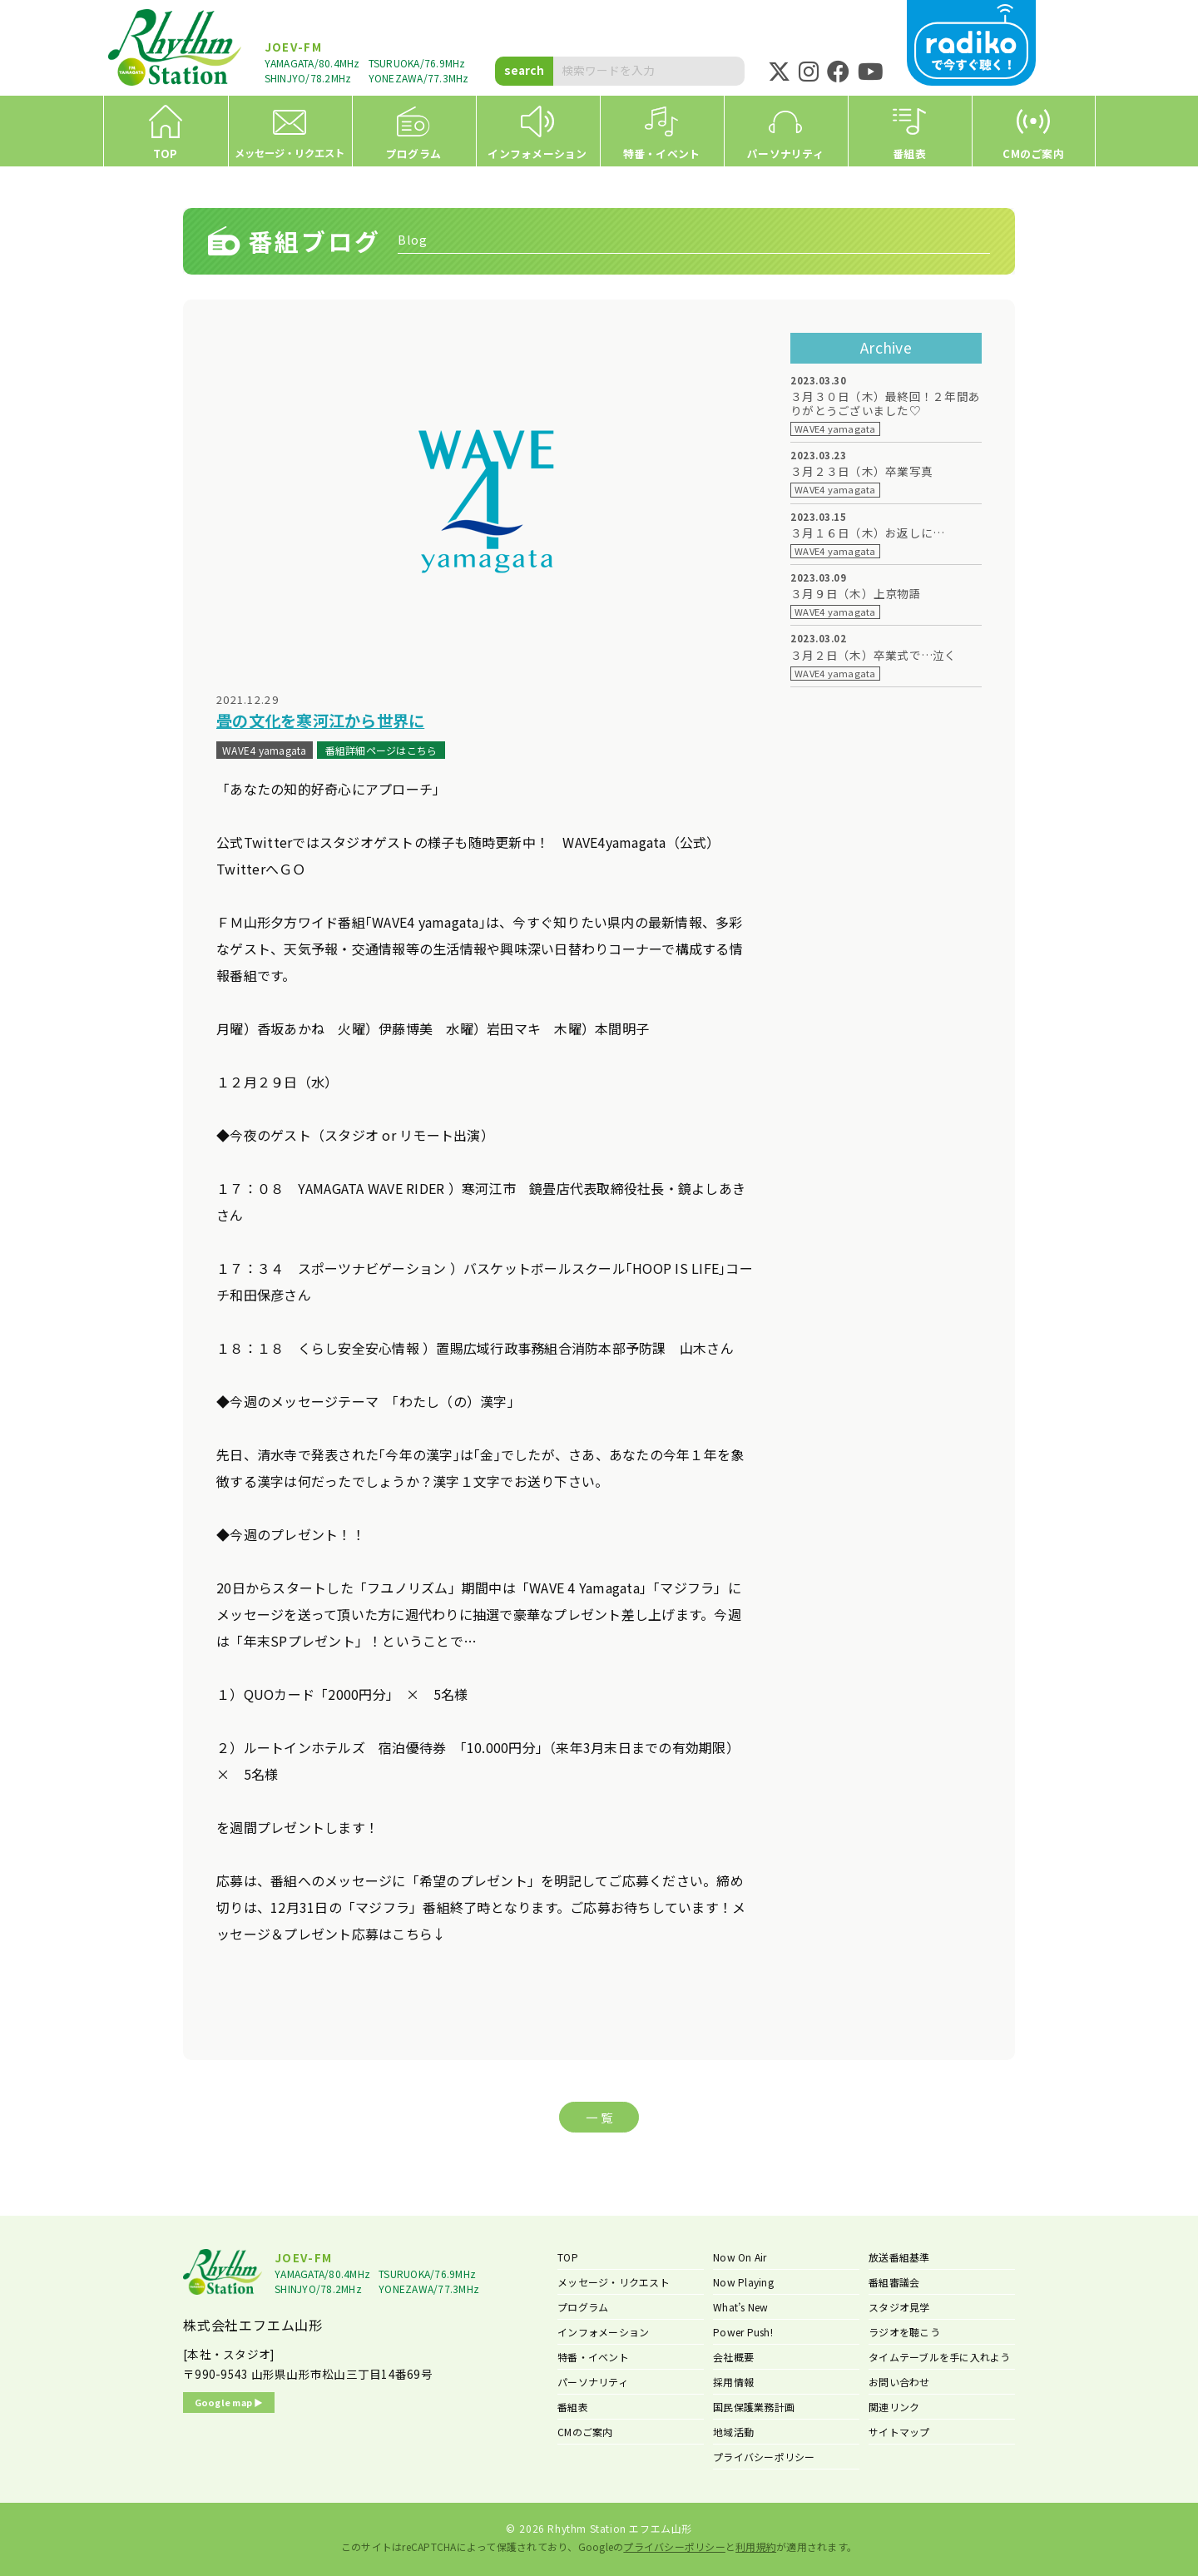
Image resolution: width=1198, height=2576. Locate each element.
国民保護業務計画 (754, 2406)
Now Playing (743, 2282)
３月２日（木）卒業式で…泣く (873, 655)
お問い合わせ (899, 2381)
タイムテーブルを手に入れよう (940, 2357)
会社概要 (733, 2357)
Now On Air (740, 2257)
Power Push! (743, 2332)
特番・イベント (593, 2357)
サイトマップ (899, 2431)
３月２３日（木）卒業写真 (861, 471)
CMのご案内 (585, 2431)
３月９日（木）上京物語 (855, 594)
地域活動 (733, 2431)
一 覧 (599, 2117)
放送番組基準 (899, 2257)
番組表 (572, 2406)
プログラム (582, 2307)
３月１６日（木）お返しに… (867, 533)
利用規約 (755, 2546)
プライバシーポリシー (764, 2456)
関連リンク (894, 2406)
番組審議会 (894, 2282)
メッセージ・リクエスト (613, 2282)
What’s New (741, 2307)
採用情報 (733, 2381)
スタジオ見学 (899, 2307)
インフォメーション (603, 2332)
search (524, 70)
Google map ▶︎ (229, 2402)
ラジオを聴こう (904, 2332)
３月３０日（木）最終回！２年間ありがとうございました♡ (885, 403)
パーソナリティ (592, 2381)
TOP (567, 2257)
